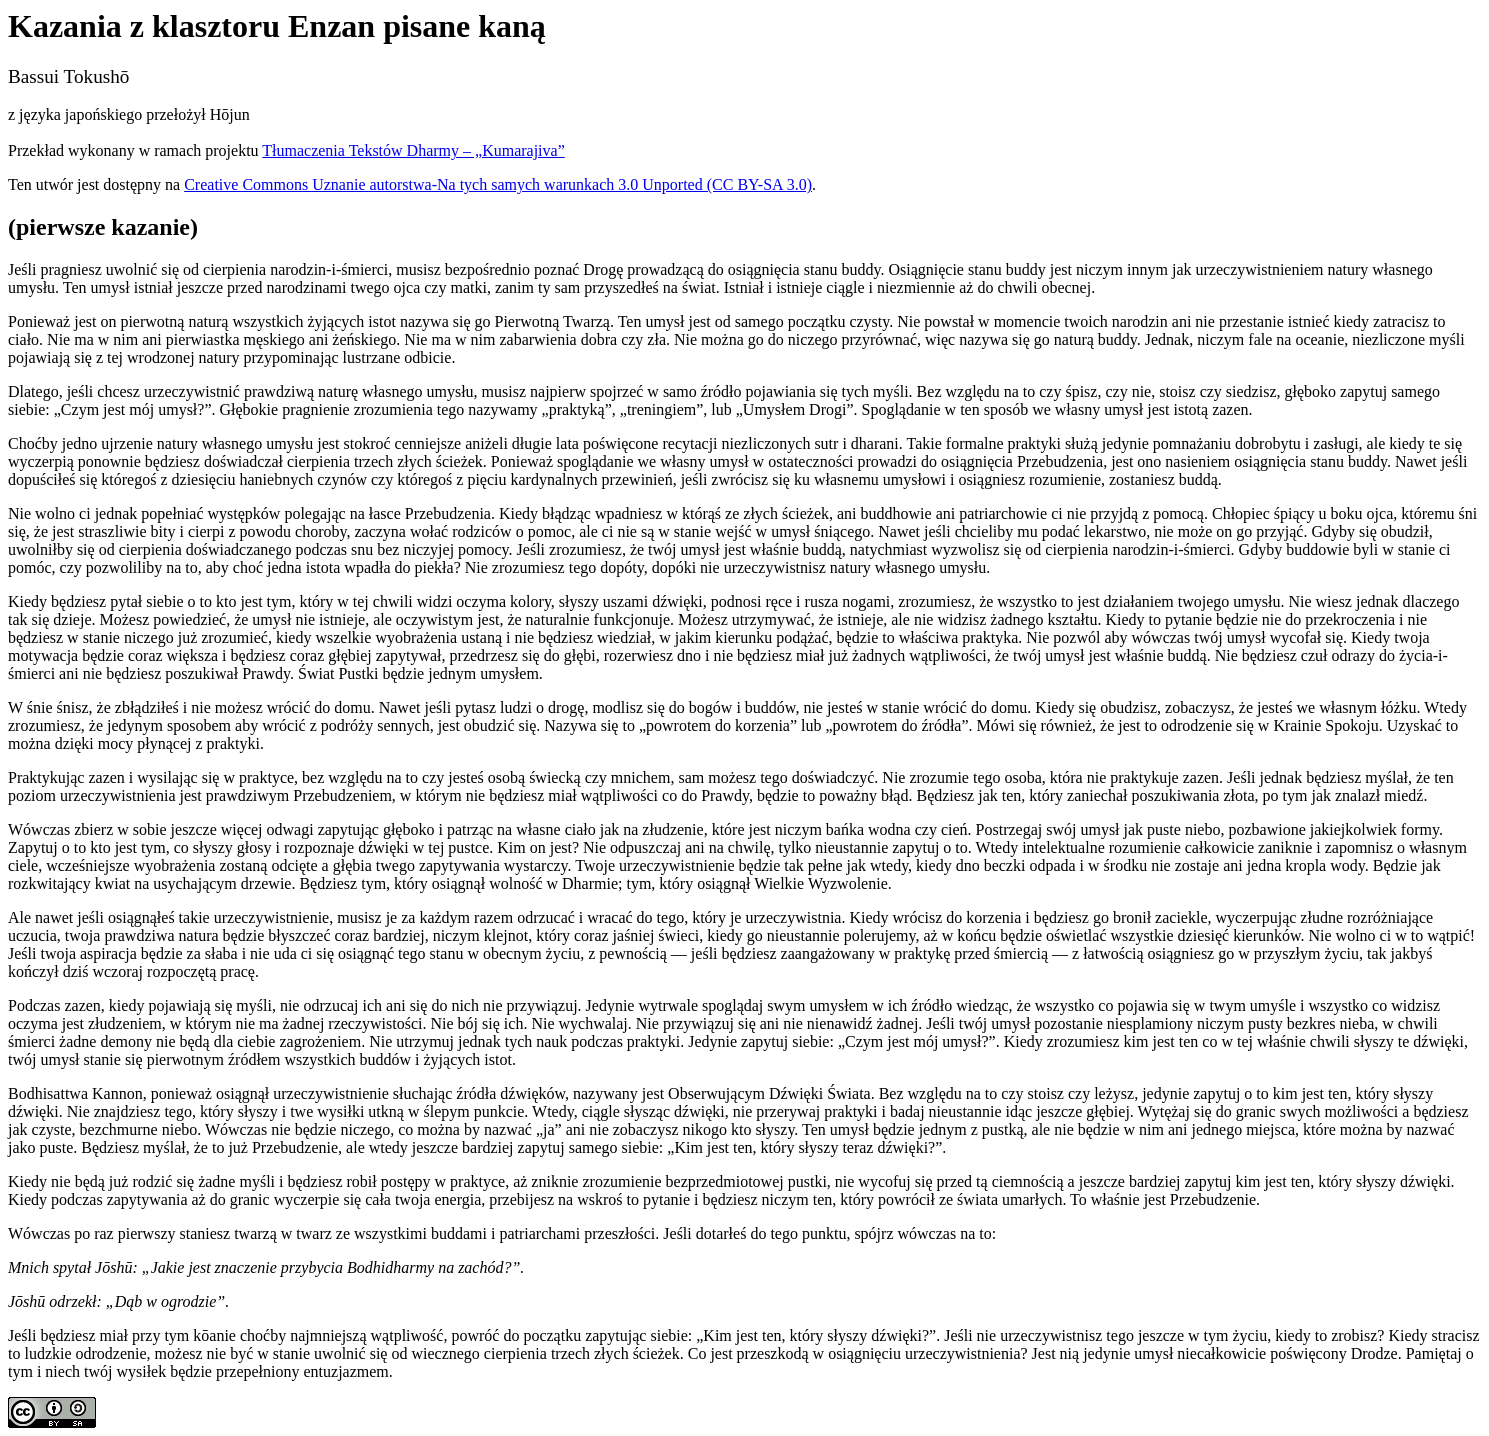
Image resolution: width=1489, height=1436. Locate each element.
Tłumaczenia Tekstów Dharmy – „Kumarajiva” (413, 150)
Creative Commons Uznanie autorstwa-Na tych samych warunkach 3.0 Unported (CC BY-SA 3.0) (498, 184)
